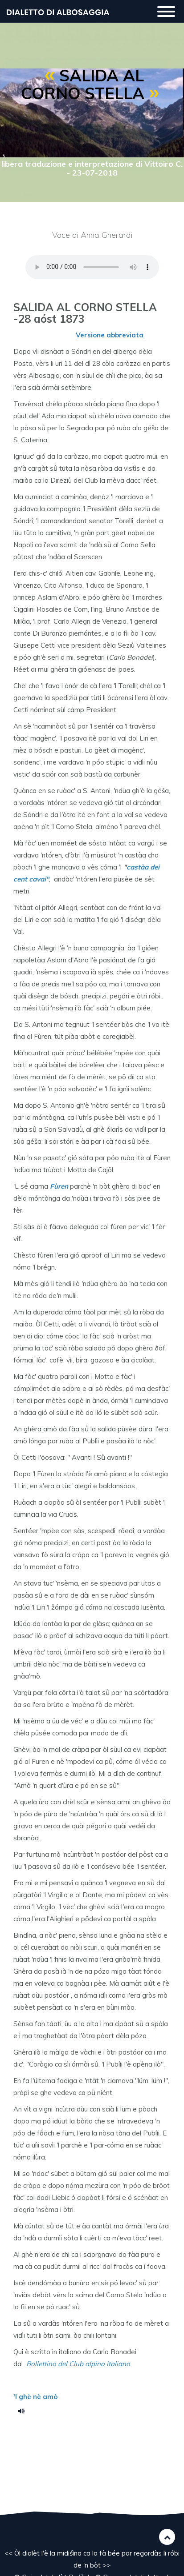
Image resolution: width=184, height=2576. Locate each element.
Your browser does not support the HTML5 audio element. (92, 267)
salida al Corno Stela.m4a (24, 2411)
